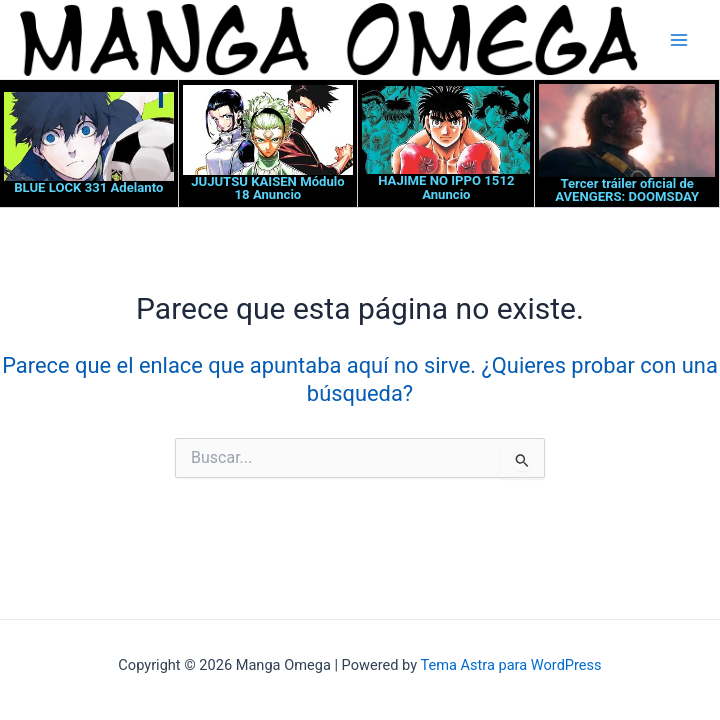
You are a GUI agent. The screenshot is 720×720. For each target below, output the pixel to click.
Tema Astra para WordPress (510, 665)
